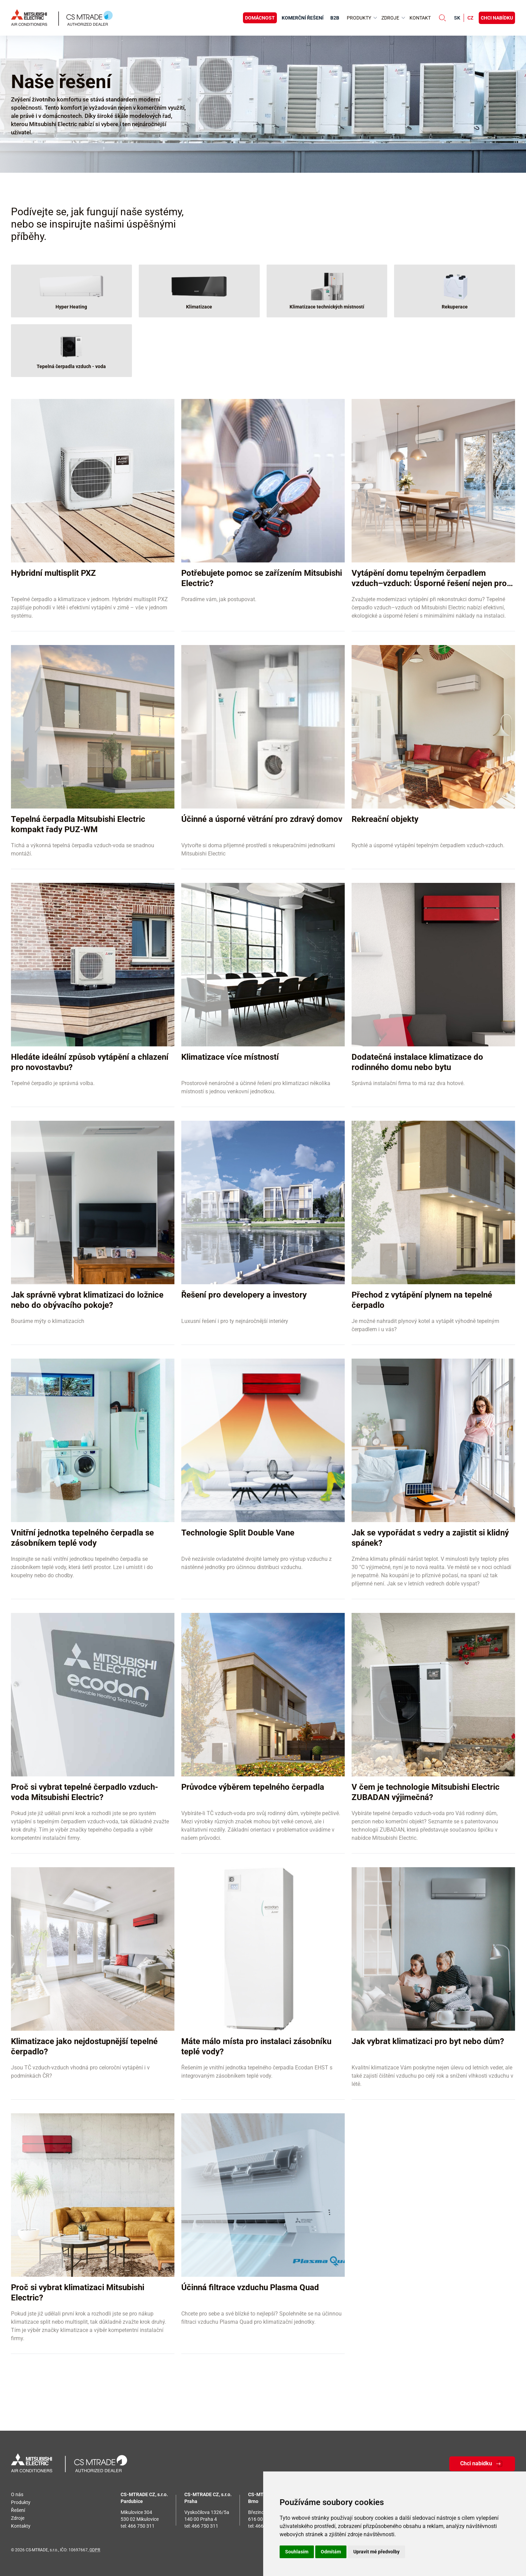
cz (470, 18)
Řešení (18, 2510)
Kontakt (420, 18)
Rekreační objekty (385, 819)
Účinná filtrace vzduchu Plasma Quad (250, 2287)
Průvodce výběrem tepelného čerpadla (252, 1787)
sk (457, 18)
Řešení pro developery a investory (244, 1295)
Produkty (20, 2502)
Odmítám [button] (331, 2551)
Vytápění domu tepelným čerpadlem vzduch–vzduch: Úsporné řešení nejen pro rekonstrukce (432, 583)
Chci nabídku (497, 18)
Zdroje (17, 2518)
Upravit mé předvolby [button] (376, 2551)
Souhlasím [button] (296, 2551)
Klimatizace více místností (230, 1057)
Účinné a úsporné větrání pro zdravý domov (261, 819)
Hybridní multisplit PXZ (53, 573)
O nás (17, 2494)
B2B (334, 18)
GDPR (94, 2550)
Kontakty (20, 2526)
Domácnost (260, 18)
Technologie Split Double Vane (237, 1533)
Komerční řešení (302, 18)
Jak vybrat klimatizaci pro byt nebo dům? (428, 2041)
